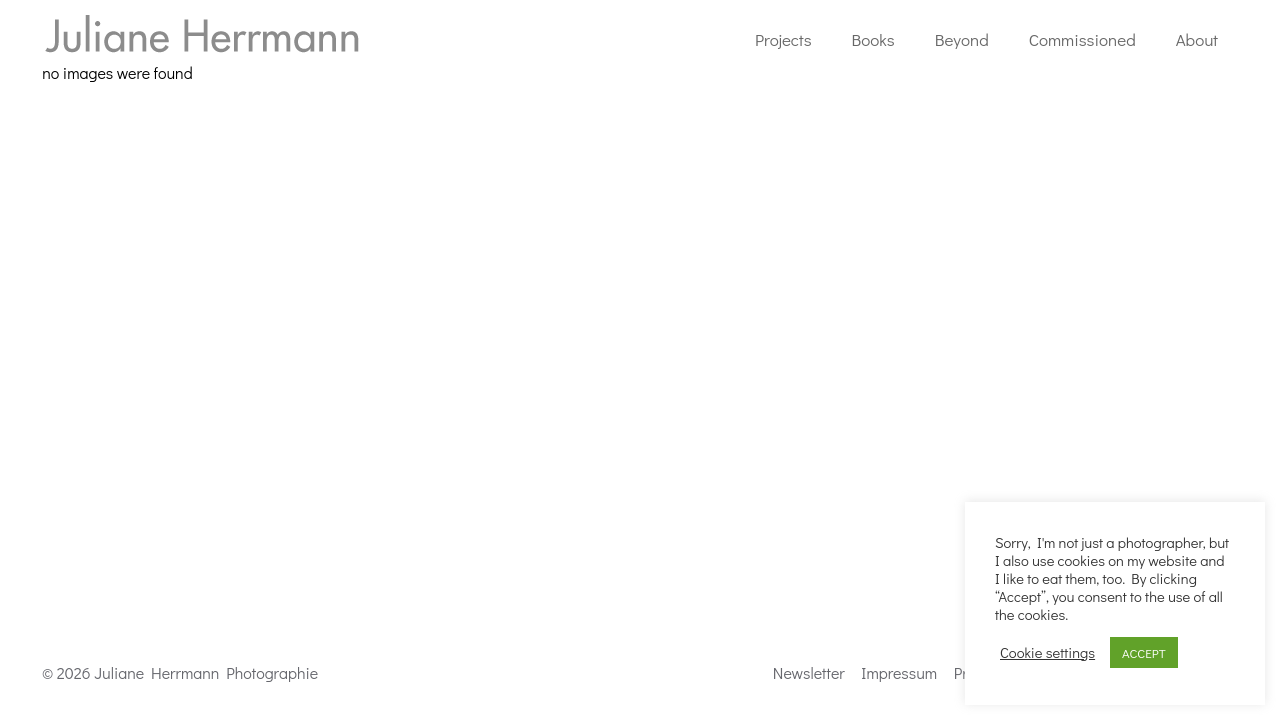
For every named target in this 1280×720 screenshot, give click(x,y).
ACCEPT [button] (1144, 652)
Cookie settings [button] (1047, 653)
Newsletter (809, 672)
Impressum (899, 672)
